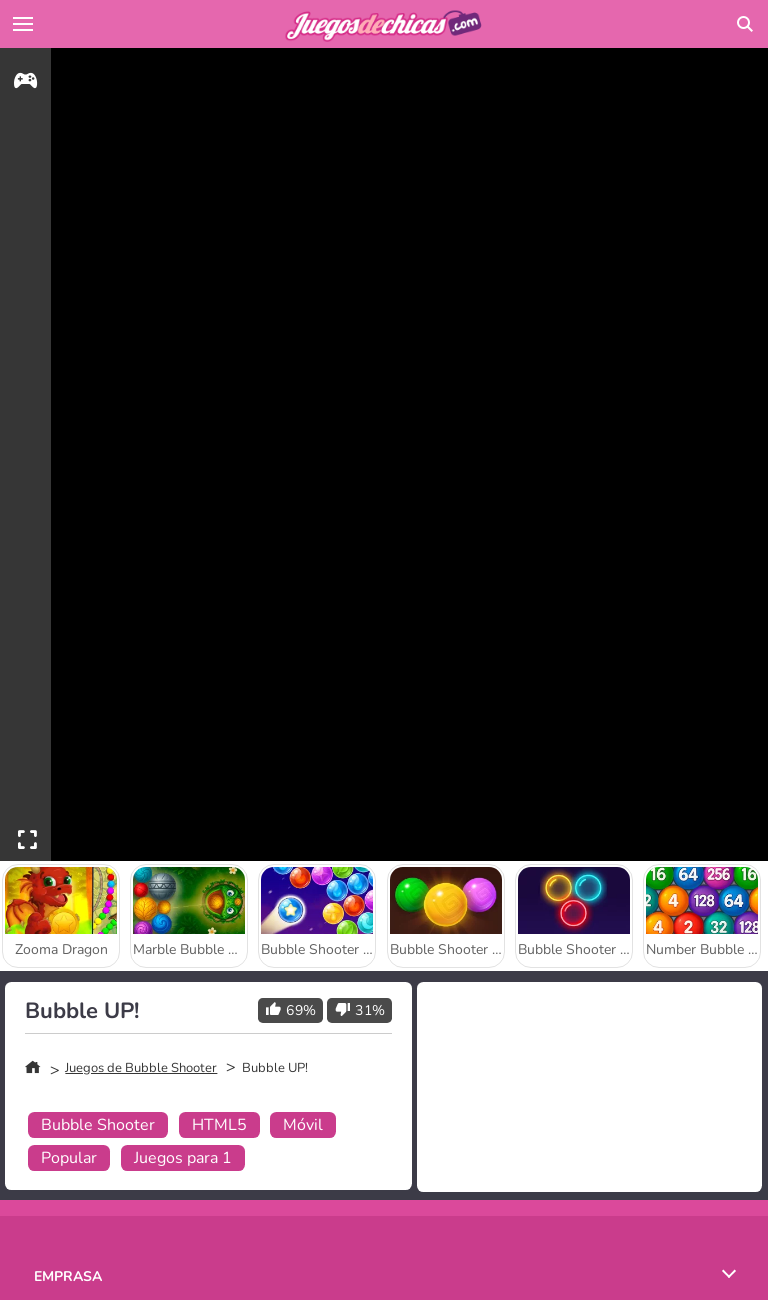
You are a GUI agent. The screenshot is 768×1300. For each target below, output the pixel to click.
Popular (69, 1158)
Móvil (303, 1125)
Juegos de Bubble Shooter (141, 1068)
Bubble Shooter (98, 1125)
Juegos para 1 (183, 1158)
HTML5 (219, 1125)
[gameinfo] (25, 83)
